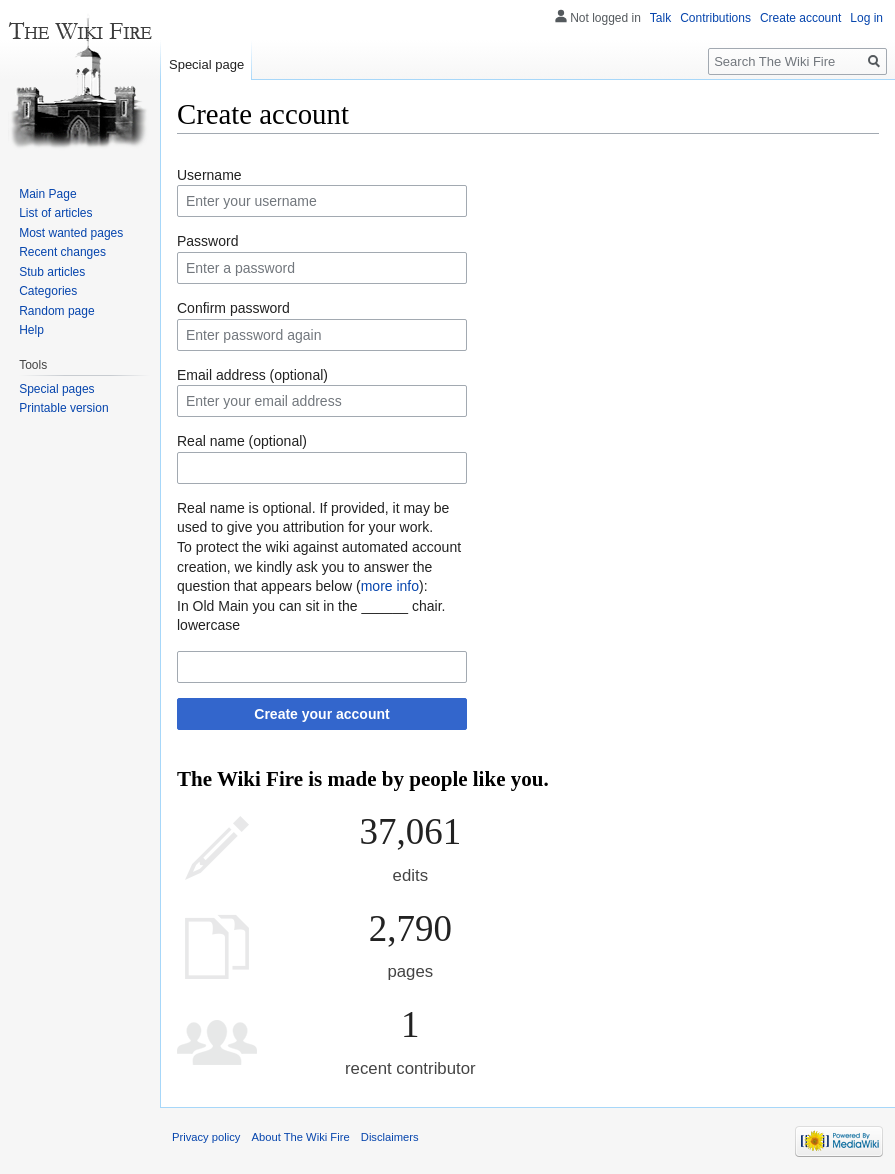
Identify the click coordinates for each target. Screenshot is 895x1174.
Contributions (715, 18)
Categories (48, 291)
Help (31, 330)
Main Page (47, 194)
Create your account (321, 714)
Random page (56, 311)
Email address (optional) (252, 375)
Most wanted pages (71, 233)
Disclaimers (390, 1137)
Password (207, 241)
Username (209, 175)
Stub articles (52, 272)
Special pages (56, 389)
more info (390, 586)
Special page (206, 64)
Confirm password (233, 308)
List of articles (55, 213)
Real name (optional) (242, 441)
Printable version (63, 408)
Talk (660, 18)
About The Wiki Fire (301, 1137)
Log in (866, 18)
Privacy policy (206, 1137)
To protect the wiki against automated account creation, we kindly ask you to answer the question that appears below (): (319, 566)
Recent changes (62, 252)
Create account (800, 18)
